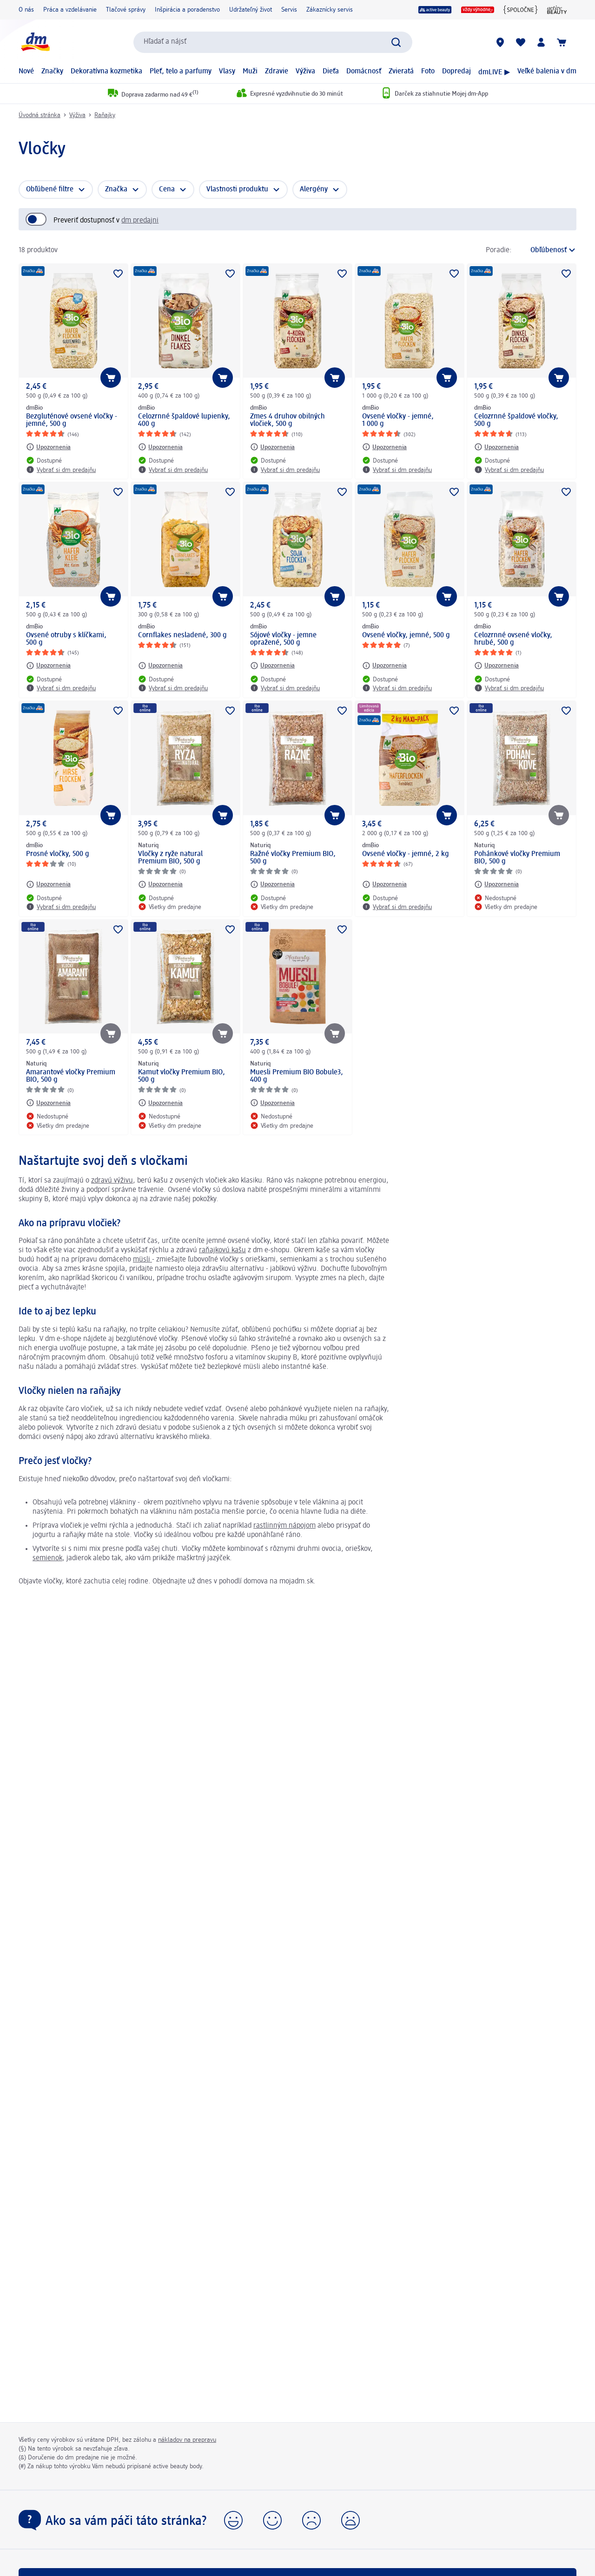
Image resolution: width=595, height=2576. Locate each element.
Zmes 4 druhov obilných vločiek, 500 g (287, 420)
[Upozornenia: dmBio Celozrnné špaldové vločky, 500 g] (496, 446)
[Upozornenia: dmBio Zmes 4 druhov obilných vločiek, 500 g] (272, 446)
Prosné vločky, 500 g (57, 854)
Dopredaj (456, 71)
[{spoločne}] (520, 10)
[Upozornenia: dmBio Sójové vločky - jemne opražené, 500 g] (272, 665)
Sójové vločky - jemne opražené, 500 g (283, 639)
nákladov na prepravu (187, 2440)
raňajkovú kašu (222, 1250)
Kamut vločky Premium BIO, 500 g (181, 1076)
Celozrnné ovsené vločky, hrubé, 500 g (513, 639)
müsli (142, 1259)
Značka (116, 189)
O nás (26, 10)
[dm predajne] (500, 42)
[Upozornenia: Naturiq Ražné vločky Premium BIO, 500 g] (272, 884)
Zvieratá (401, 71)
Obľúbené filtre (49, 189)
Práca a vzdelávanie (70, 10)
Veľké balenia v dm (546, 71)
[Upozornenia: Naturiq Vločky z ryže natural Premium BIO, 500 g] (160, 884)
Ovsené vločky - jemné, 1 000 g (398, 420)
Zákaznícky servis (329, 10)
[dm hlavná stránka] (35, 42)
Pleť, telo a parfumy (181, 71)
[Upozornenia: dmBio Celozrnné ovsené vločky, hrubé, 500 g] (496, 665)
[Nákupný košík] (561, 42)
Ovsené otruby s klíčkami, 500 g (66, 639)
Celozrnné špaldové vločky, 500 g (516, 420)
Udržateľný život (250, 10)
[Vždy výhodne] (477, 10)
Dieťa (331, 71)
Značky (52, 71)
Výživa (305, 71)
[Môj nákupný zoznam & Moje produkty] (520, 42)
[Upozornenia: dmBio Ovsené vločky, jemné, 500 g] (384, 665)
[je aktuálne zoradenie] (546, 250)
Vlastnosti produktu (237, 189)
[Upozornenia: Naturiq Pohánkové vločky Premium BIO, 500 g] (496, 884)
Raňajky (104, 115)
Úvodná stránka (39, 115)
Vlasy (227, 71)
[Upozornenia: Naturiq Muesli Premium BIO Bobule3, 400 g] (272, 1102)
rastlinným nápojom (284, 1526)
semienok (47, 1558)
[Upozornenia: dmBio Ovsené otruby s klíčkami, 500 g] (48, 665)
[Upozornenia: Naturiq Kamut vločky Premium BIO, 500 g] (160, 1102)
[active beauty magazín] (557, 10)
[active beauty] (435, 10)
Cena (167, 189)
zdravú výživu (112, 1180)
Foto (428, 71)
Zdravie (276, 71)
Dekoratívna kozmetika (106, 71)
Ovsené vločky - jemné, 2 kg (405, 854)
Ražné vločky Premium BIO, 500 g (293, 857)
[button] (233, 2520)
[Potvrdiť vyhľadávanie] (396, 42)
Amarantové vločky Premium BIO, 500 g (70, 1076)
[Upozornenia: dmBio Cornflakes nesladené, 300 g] (160, 665)
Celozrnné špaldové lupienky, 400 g (184, 420)
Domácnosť (363, 71)
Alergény (314, 189)
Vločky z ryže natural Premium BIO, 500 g (170, 857)
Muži (250, 71)
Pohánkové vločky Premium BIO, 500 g (517, 857)
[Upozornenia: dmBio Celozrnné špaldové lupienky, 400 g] (160, 446)
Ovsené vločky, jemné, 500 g (406, 635)
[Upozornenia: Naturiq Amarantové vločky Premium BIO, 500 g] (48, 1102)
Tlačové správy (125, 10)
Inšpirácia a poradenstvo (187, 10)
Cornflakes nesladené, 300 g (182, 635)
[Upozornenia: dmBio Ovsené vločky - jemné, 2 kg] (384, 884)
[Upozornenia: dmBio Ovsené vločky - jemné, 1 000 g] (384, 446)
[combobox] (272, 42)
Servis (289, 10)
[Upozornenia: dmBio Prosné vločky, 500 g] (48, 884)
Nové (26, 71)
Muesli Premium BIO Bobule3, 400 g (296, 1076)
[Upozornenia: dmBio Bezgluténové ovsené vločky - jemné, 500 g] (48, 446)
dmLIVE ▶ (494, 72)
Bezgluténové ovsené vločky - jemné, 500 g (71, 420)
